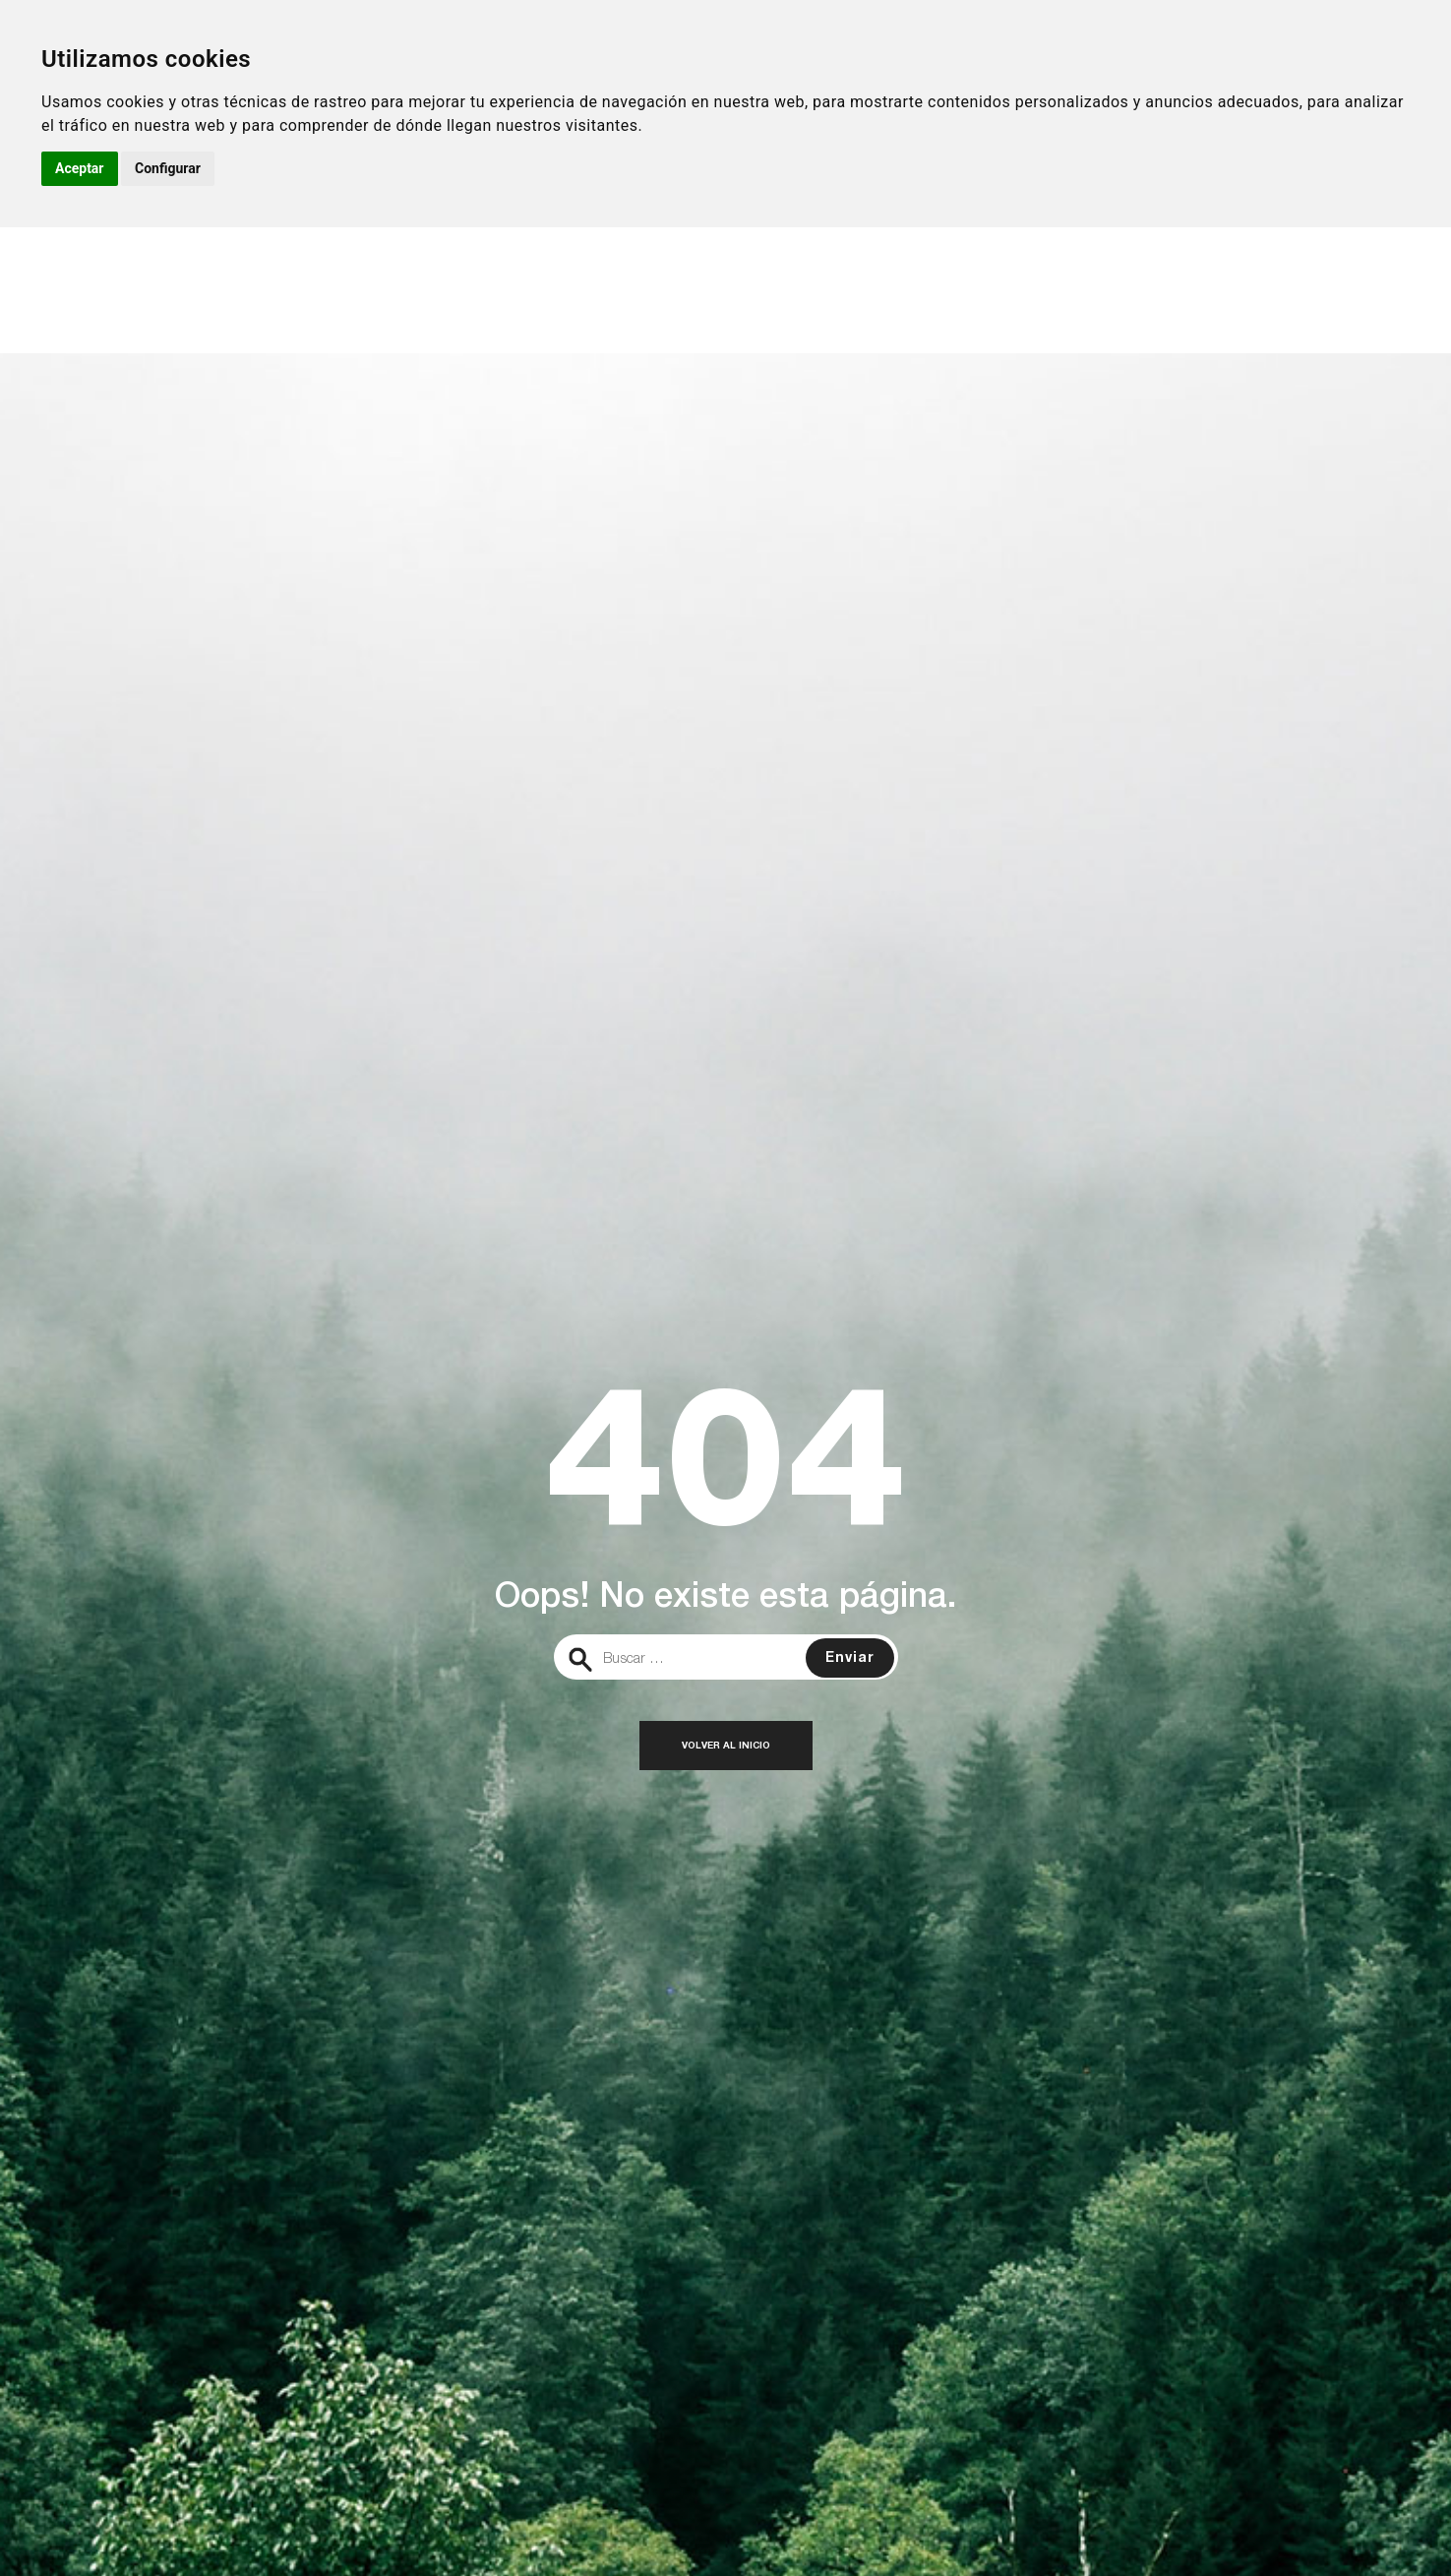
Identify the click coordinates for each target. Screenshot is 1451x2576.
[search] (726, 1657)
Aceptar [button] (79, 168)
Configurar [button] (168, 168)
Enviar (850, 1659)
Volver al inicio (726, 1746)
